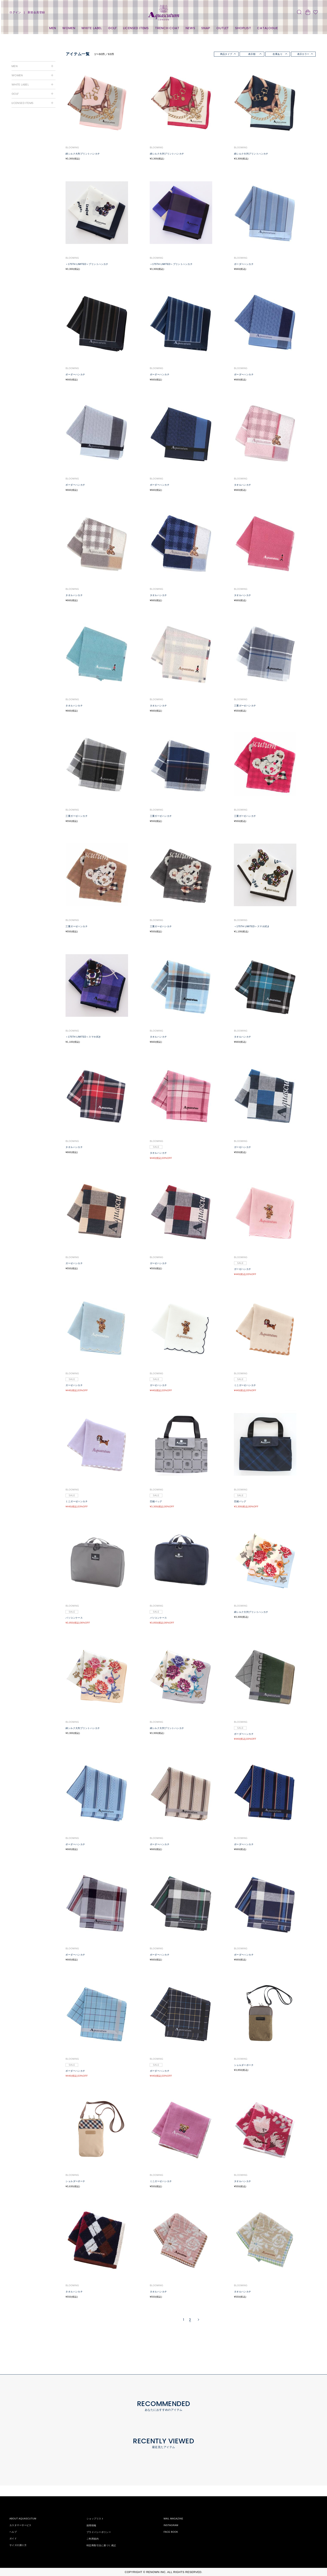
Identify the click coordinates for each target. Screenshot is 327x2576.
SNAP (205, 28)
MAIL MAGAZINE (173, 2518)
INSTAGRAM (171, 2525)
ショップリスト (95, 2518)
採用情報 (91, 2525)
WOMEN (68, 28)
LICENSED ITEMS (136, 28)
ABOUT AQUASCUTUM (22, 2518)
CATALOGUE (267, 28)
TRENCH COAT (167, 28)
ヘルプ (13, 2532)
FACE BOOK (171, 2532)
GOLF (112, 28)
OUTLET (223, 28)
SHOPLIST (243, 28)
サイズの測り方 (18, 2545)
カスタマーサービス (20, 2525)
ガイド (13, 2538)
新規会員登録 (36, 12)
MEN (52, 28)
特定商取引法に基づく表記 (101, 2545)
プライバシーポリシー (99, 2532)
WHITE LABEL (91, 28)
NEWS (190, 28)
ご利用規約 (93, 2538)
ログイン (15, 12)
